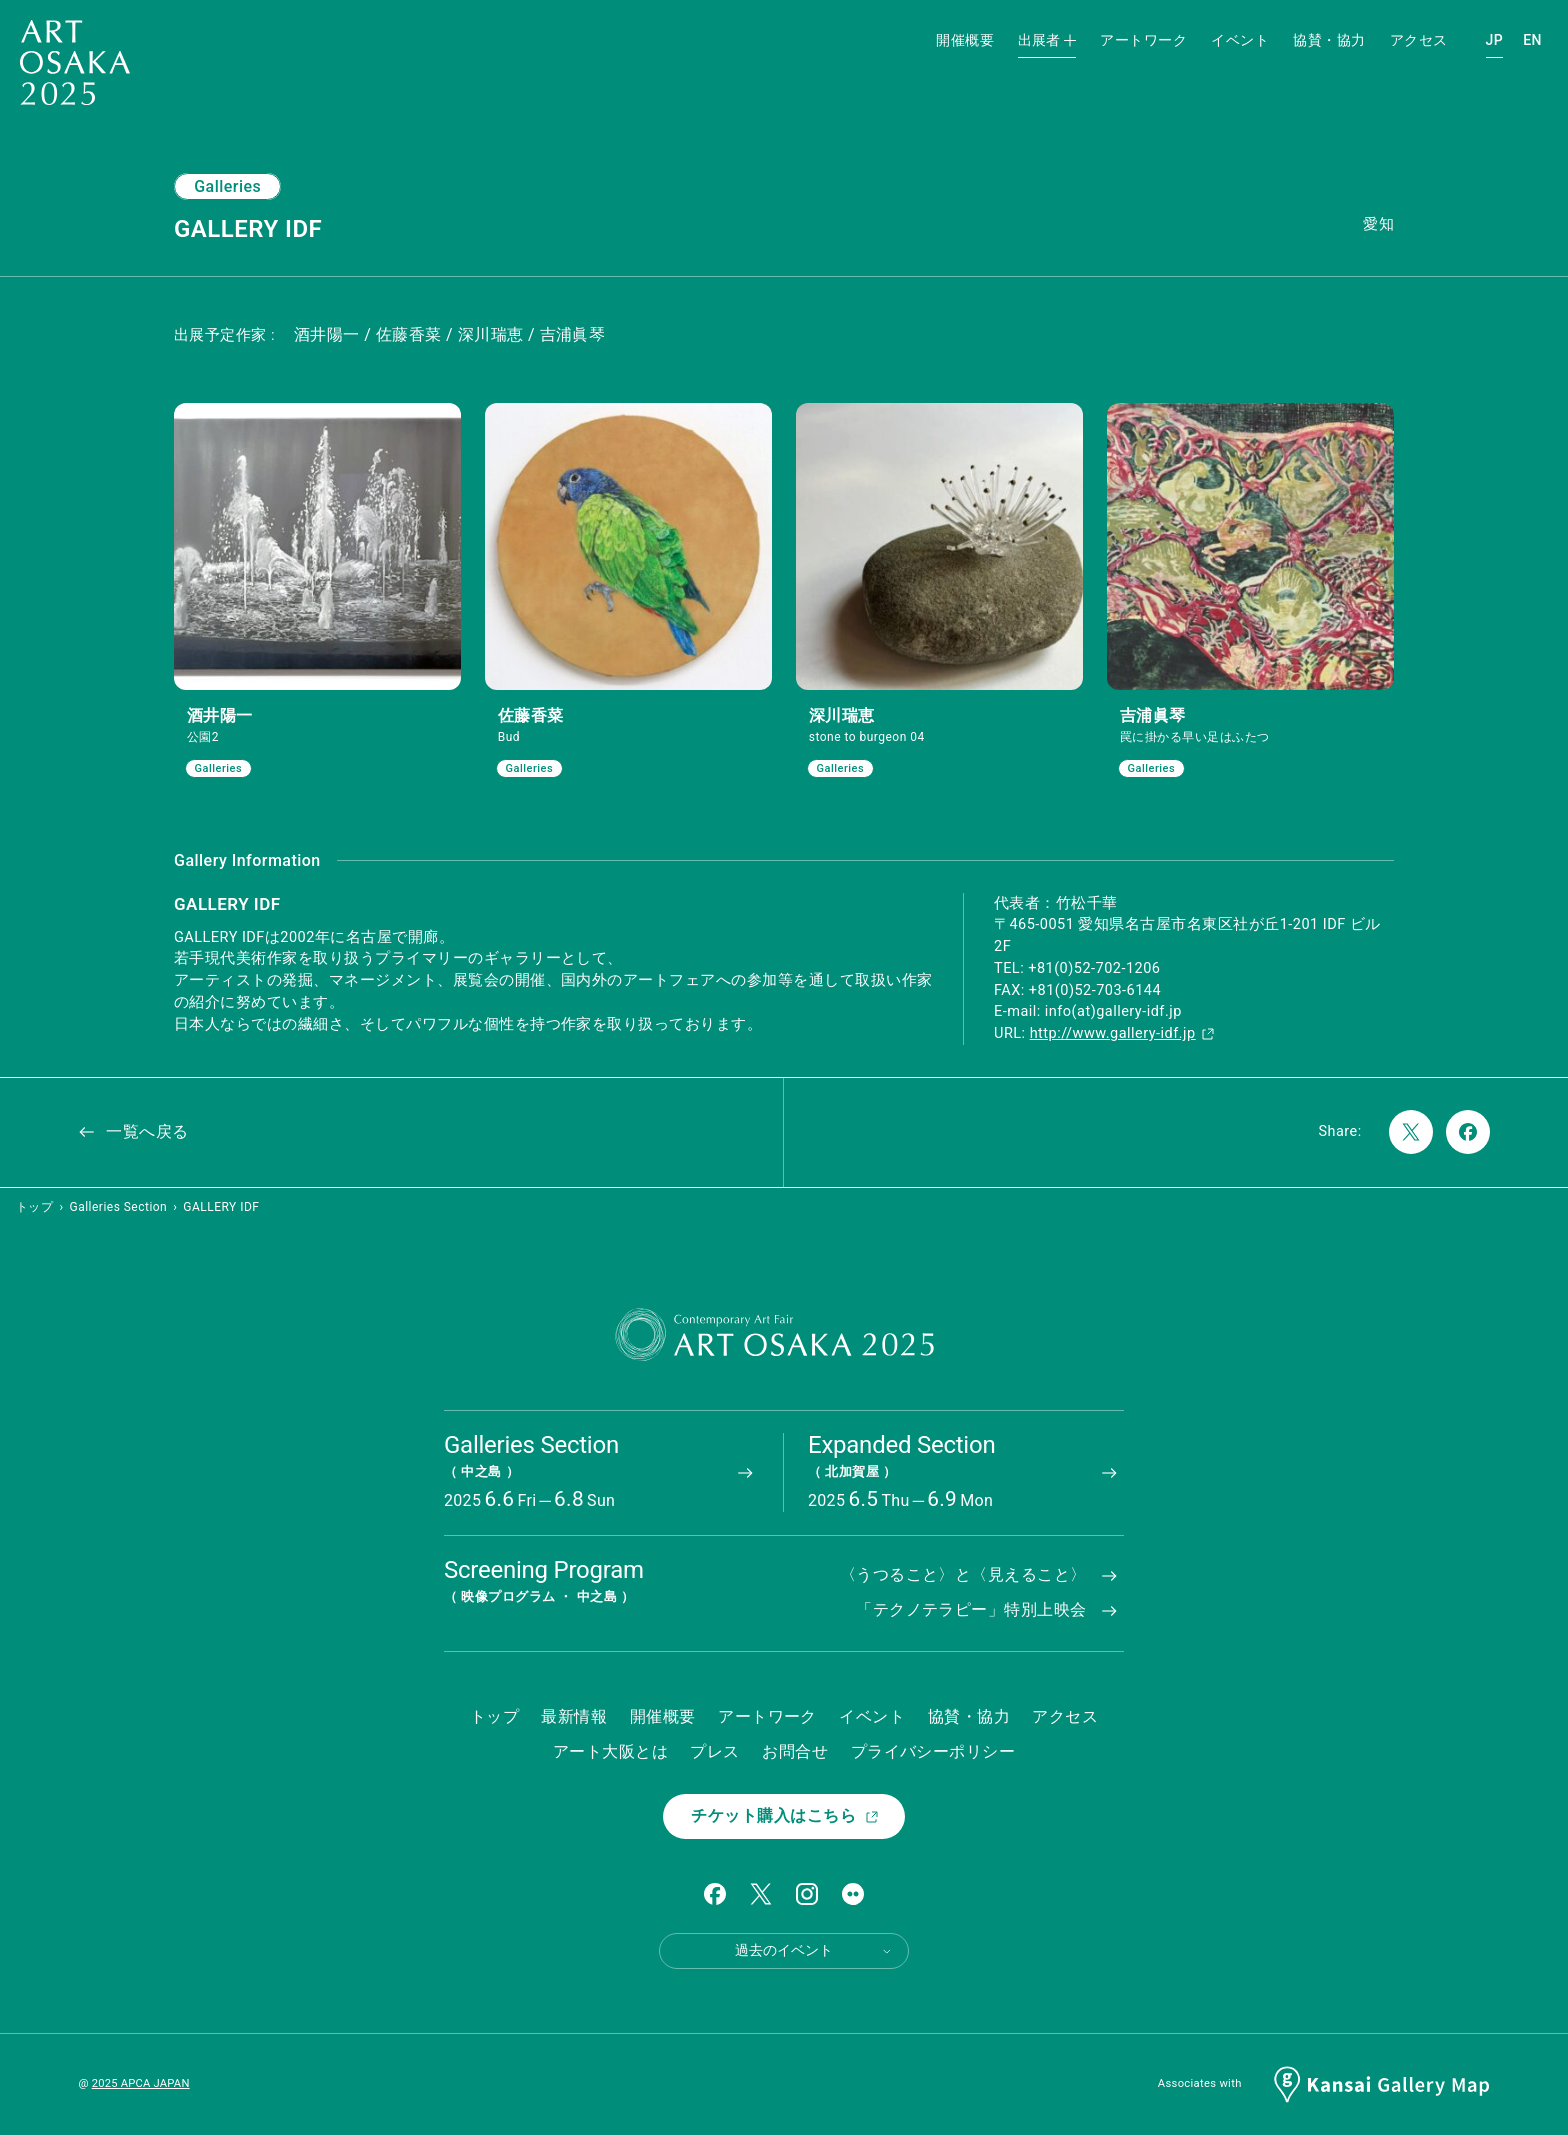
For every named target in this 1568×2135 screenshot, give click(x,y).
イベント (1240, 40)
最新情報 (574, 1716)
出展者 (1047, 40)
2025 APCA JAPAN (141, 2083)
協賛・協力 (1329, 40)
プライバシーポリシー (933, 1751)
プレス (714, 1751)
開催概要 (965, 40)
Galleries (227, 186)
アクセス (1419, 40)
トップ (34, 1207)
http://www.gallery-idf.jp (1123, 1033)
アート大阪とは (610, 1751)
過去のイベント (814, 1950)
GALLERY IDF (221, 1207)
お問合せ (795, 1751)
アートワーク (1143, 40)
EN (1532, 40)
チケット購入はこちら (785, 1815)
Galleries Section (119, 1207)
